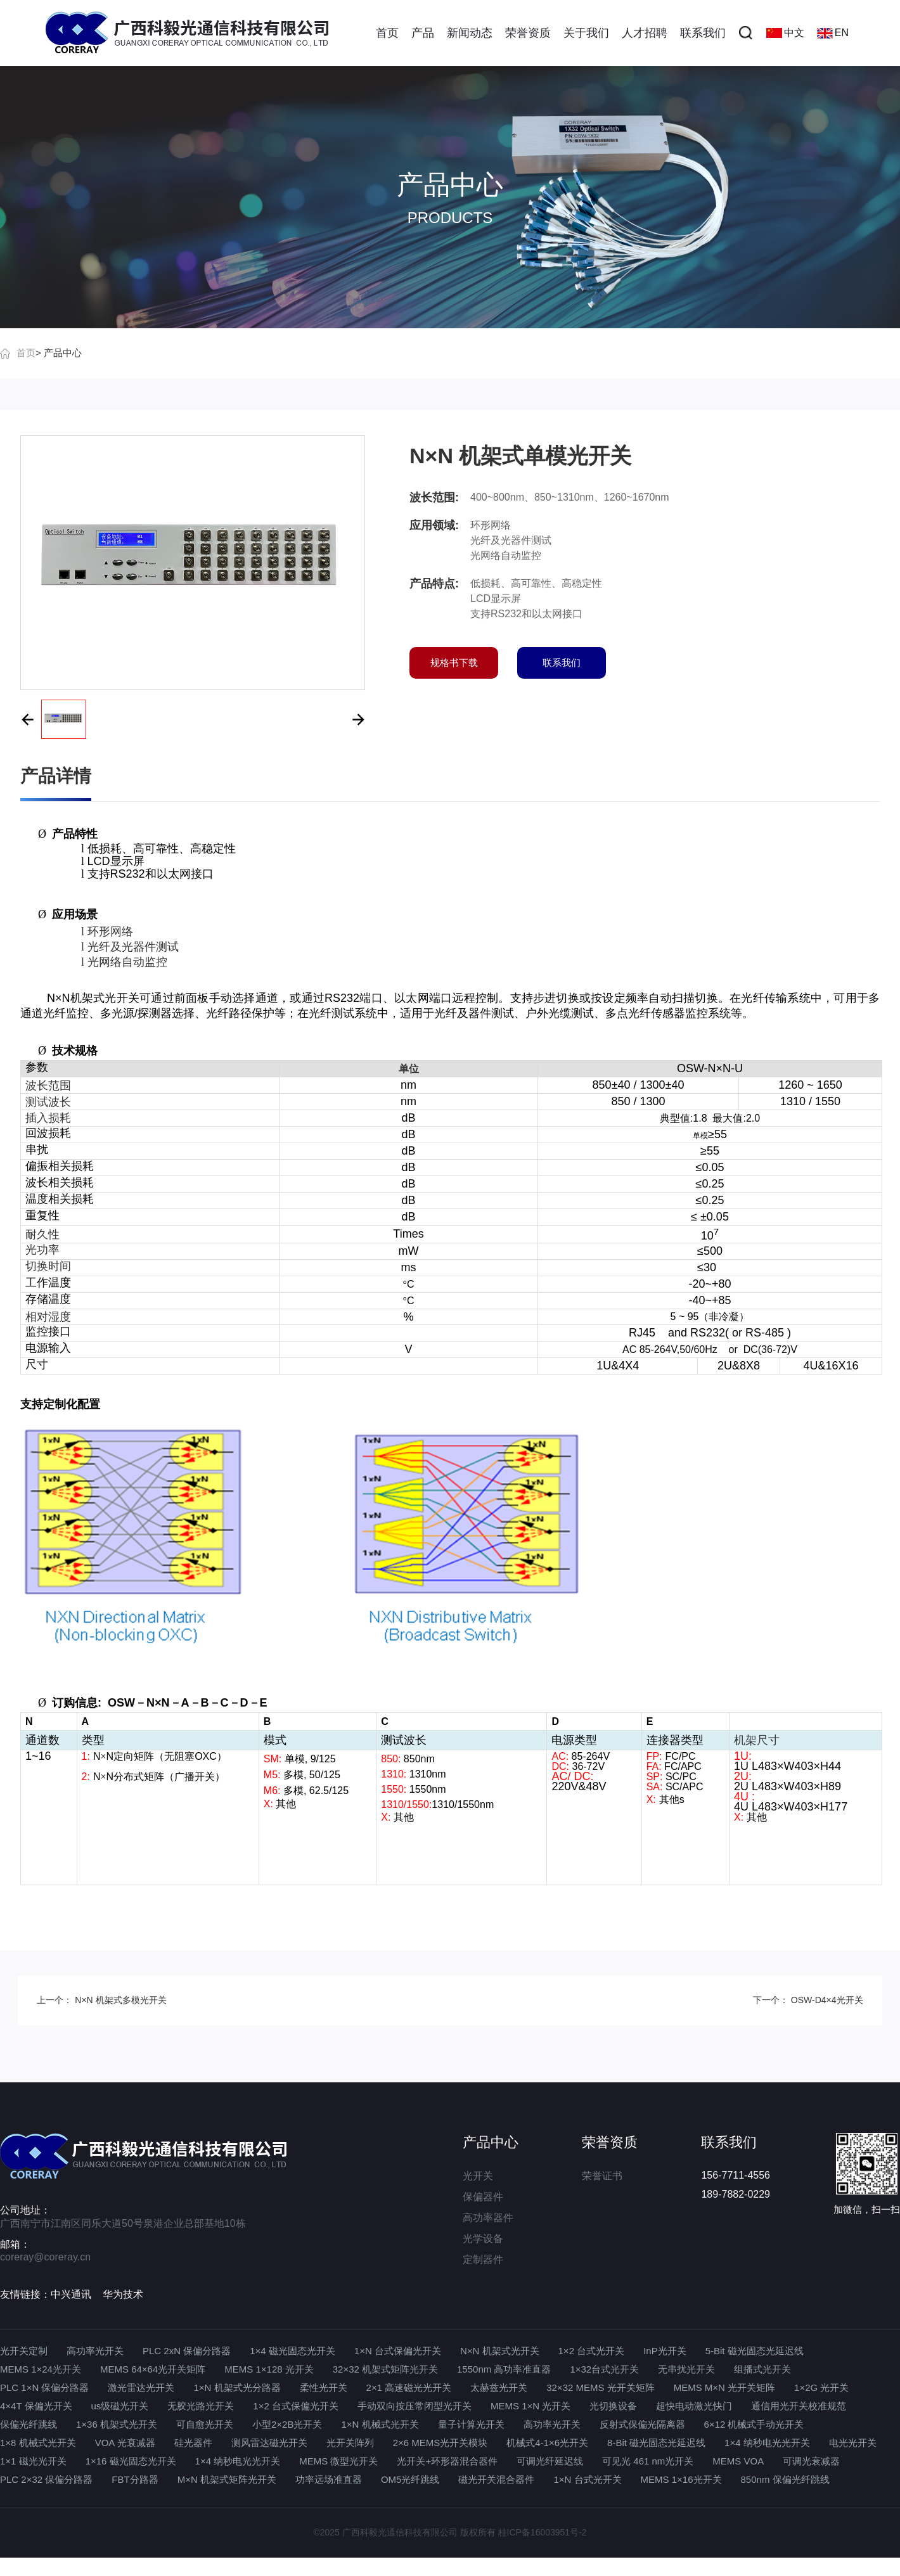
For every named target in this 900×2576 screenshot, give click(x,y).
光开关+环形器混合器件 (447, 2461)
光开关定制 (24, 2350)
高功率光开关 (95, 2350)
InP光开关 (664, 2350)
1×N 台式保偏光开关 (397, 2350)
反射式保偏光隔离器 (642, 2424)
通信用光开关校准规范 (798, 2405)
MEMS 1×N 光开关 (530, 2405)
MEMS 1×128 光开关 (268, 2369)
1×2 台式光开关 (591, 2350)
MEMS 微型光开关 (338, 2461)
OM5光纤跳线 (410, 2479)
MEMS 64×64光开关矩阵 (152, 2369)
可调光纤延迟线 (550, 2461)
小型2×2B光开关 (287, 2424)
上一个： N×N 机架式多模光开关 (101, 2000)
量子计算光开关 (471, 2424)
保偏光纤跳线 (28, 2424)
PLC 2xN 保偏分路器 (187, 2350)
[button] (27, 719)
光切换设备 (613, 2405)
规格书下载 (454, 662)
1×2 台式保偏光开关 (295, 2405)
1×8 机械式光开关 (38, 2442)
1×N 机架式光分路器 (236, 2387)
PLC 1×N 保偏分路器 (44, 2387)
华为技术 (123, 2294)
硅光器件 (193, 2442)
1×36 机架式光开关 (116, 2424)
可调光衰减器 (811, 2461)
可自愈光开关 (204, 2424)
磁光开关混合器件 (496, 2479)
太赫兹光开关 (498, 2387)
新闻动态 (469, 33)
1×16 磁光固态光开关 (131, 2461)
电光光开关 (853, 2442)
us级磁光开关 (120, 2405)
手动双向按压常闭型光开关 (414, 2405)
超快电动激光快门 (694, 2405)
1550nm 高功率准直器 (504, 2369)
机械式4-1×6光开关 (547, 2442)
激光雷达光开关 (141, 2387)
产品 (422, 33)
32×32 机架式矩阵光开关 (385, 2369)
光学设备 (483, 2238)
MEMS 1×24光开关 (40, 2369)
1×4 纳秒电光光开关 (767, 2442)
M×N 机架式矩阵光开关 (226, 2479)
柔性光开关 (323, 2387)
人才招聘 (644, 33)
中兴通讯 (71, 2294)
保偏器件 (483, 2196)
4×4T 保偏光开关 (36, 2405)
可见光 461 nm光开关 (647, 2461)
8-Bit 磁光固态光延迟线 (656, 2442)
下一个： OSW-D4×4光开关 (808, 2000)
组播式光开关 (762, 2369)
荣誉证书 (602, 2175)
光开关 (478, 2175)
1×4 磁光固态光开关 (292, 2350)
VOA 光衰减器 (125, 2442)
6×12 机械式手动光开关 (754, 2424)
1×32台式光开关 (604, 2369)
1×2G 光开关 (821, 2387)
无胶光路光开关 (200, 2405)
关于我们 (586, 33)
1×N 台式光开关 (587, 2479)
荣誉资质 (528, 33)
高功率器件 (488, 2217)
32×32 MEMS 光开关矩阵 (600, 2387)
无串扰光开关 (686, 2369)
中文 (785, 33)
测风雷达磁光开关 (269, 2442)
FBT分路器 (135, 2479)
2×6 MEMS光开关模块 (440, 2442)
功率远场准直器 (328, 2479)
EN (833, 33)
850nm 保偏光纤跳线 (785, 2479)
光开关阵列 (350, 2442)
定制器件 (483, 2259)
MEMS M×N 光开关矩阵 (724, 2387)
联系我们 (703, 33)
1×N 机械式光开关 (379, 2424)
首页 (387, 33)
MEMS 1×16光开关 (681, 2479)
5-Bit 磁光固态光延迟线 (754, 2350)
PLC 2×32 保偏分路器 (46, 2479)
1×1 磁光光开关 (33, 2461)
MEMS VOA (738, 2461)
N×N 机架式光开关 (499, 2350)
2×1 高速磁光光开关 (409, 2387)
